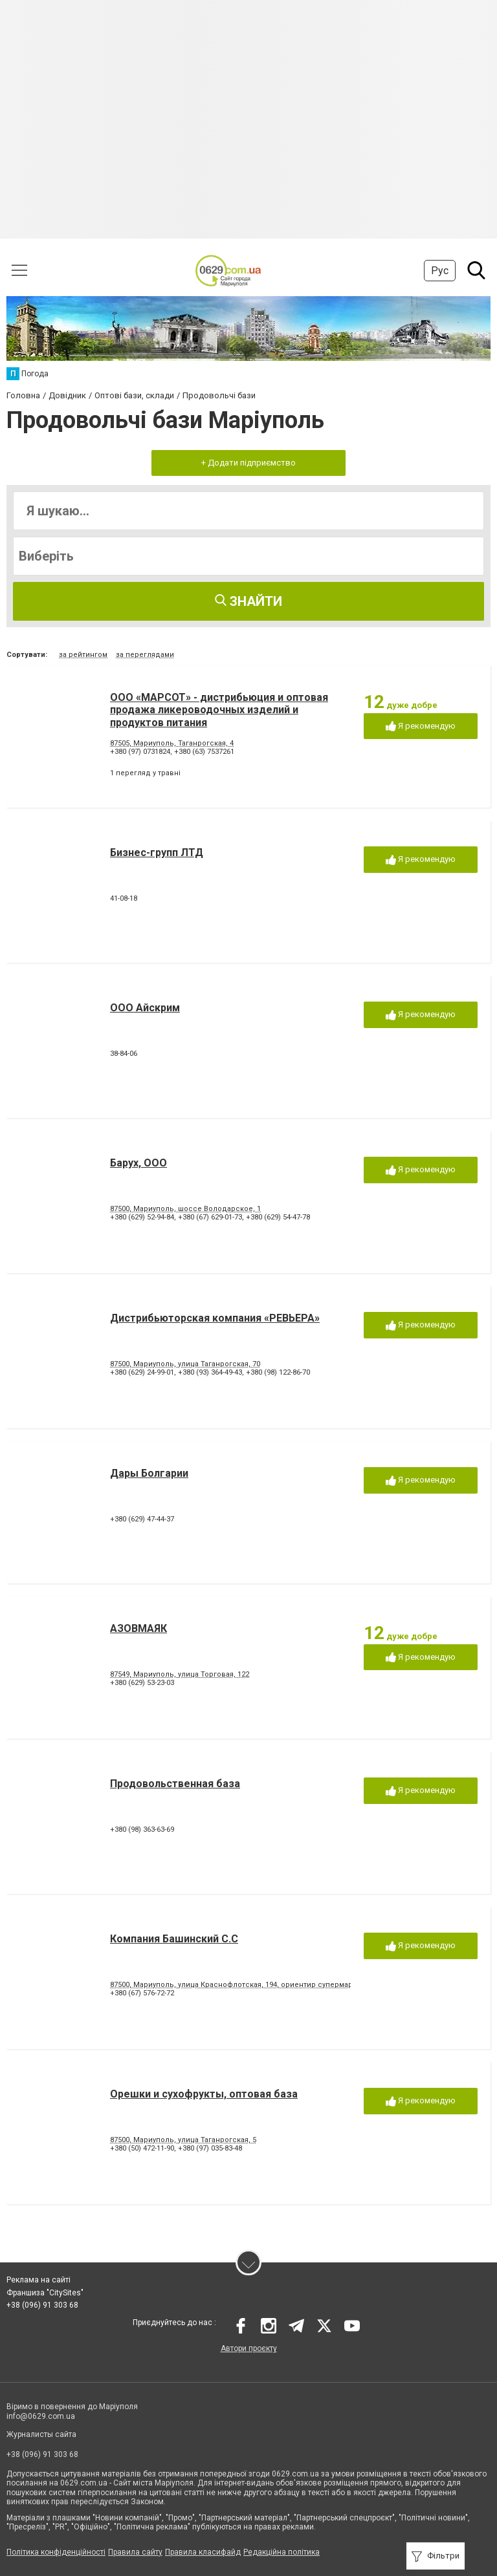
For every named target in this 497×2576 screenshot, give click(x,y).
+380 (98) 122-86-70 (278, 1372)
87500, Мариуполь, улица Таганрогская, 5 (183, 2140)
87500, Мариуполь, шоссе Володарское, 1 (185, 1209)
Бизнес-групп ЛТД (156, 852)
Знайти (248, 601)
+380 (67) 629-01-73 (210, 1217)
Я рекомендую (421, 726)
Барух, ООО (138, 1163)
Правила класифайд (203, 2552)
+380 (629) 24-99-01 (142, 1372)
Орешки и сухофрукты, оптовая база (204, 2094)
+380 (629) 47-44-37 (142, 1519)
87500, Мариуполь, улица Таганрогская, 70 (185, 1364)
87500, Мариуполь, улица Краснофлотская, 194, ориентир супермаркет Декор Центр (262, 1984)
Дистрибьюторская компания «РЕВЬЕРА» (215, 1318)
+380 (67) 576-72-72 (142, 1993)
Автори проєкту (249, 2348)
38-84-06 (123, 1053)
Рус (439, 270)
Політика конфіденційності (55, 2552)
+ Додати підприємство (248, 462)
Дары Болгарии (149, 1473)
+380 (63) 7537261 (204, 751)
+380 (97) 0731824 (140, 751)
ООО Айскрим (145, 1008)
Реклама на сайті (38, 2279)
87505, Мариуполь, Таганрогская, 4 (172, 743)
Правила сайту (135, 2552)
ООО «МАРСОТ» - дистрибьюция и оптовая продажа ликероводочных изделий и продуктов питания (219, 709)
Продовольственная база (175, 1783)
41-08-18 (123, 898)
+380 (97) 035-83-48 (210, 2148)
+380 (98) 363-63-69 (142, 1829)
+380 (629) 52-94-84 (142, 1217)
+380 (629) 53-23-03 (142, 1683)
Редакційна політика (281, 2552)
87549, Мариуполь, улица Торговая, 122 (179, 1674)
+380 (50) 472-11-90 (142, 2148)
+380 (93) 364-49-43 (210, 1372)
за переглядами (145, 654)
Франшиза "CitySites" (44, 2292)
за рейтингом (83, 654)
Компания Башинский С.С (174, 1939)
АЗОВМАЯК (138, 1628)
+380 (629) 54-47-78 (278, 1217)
